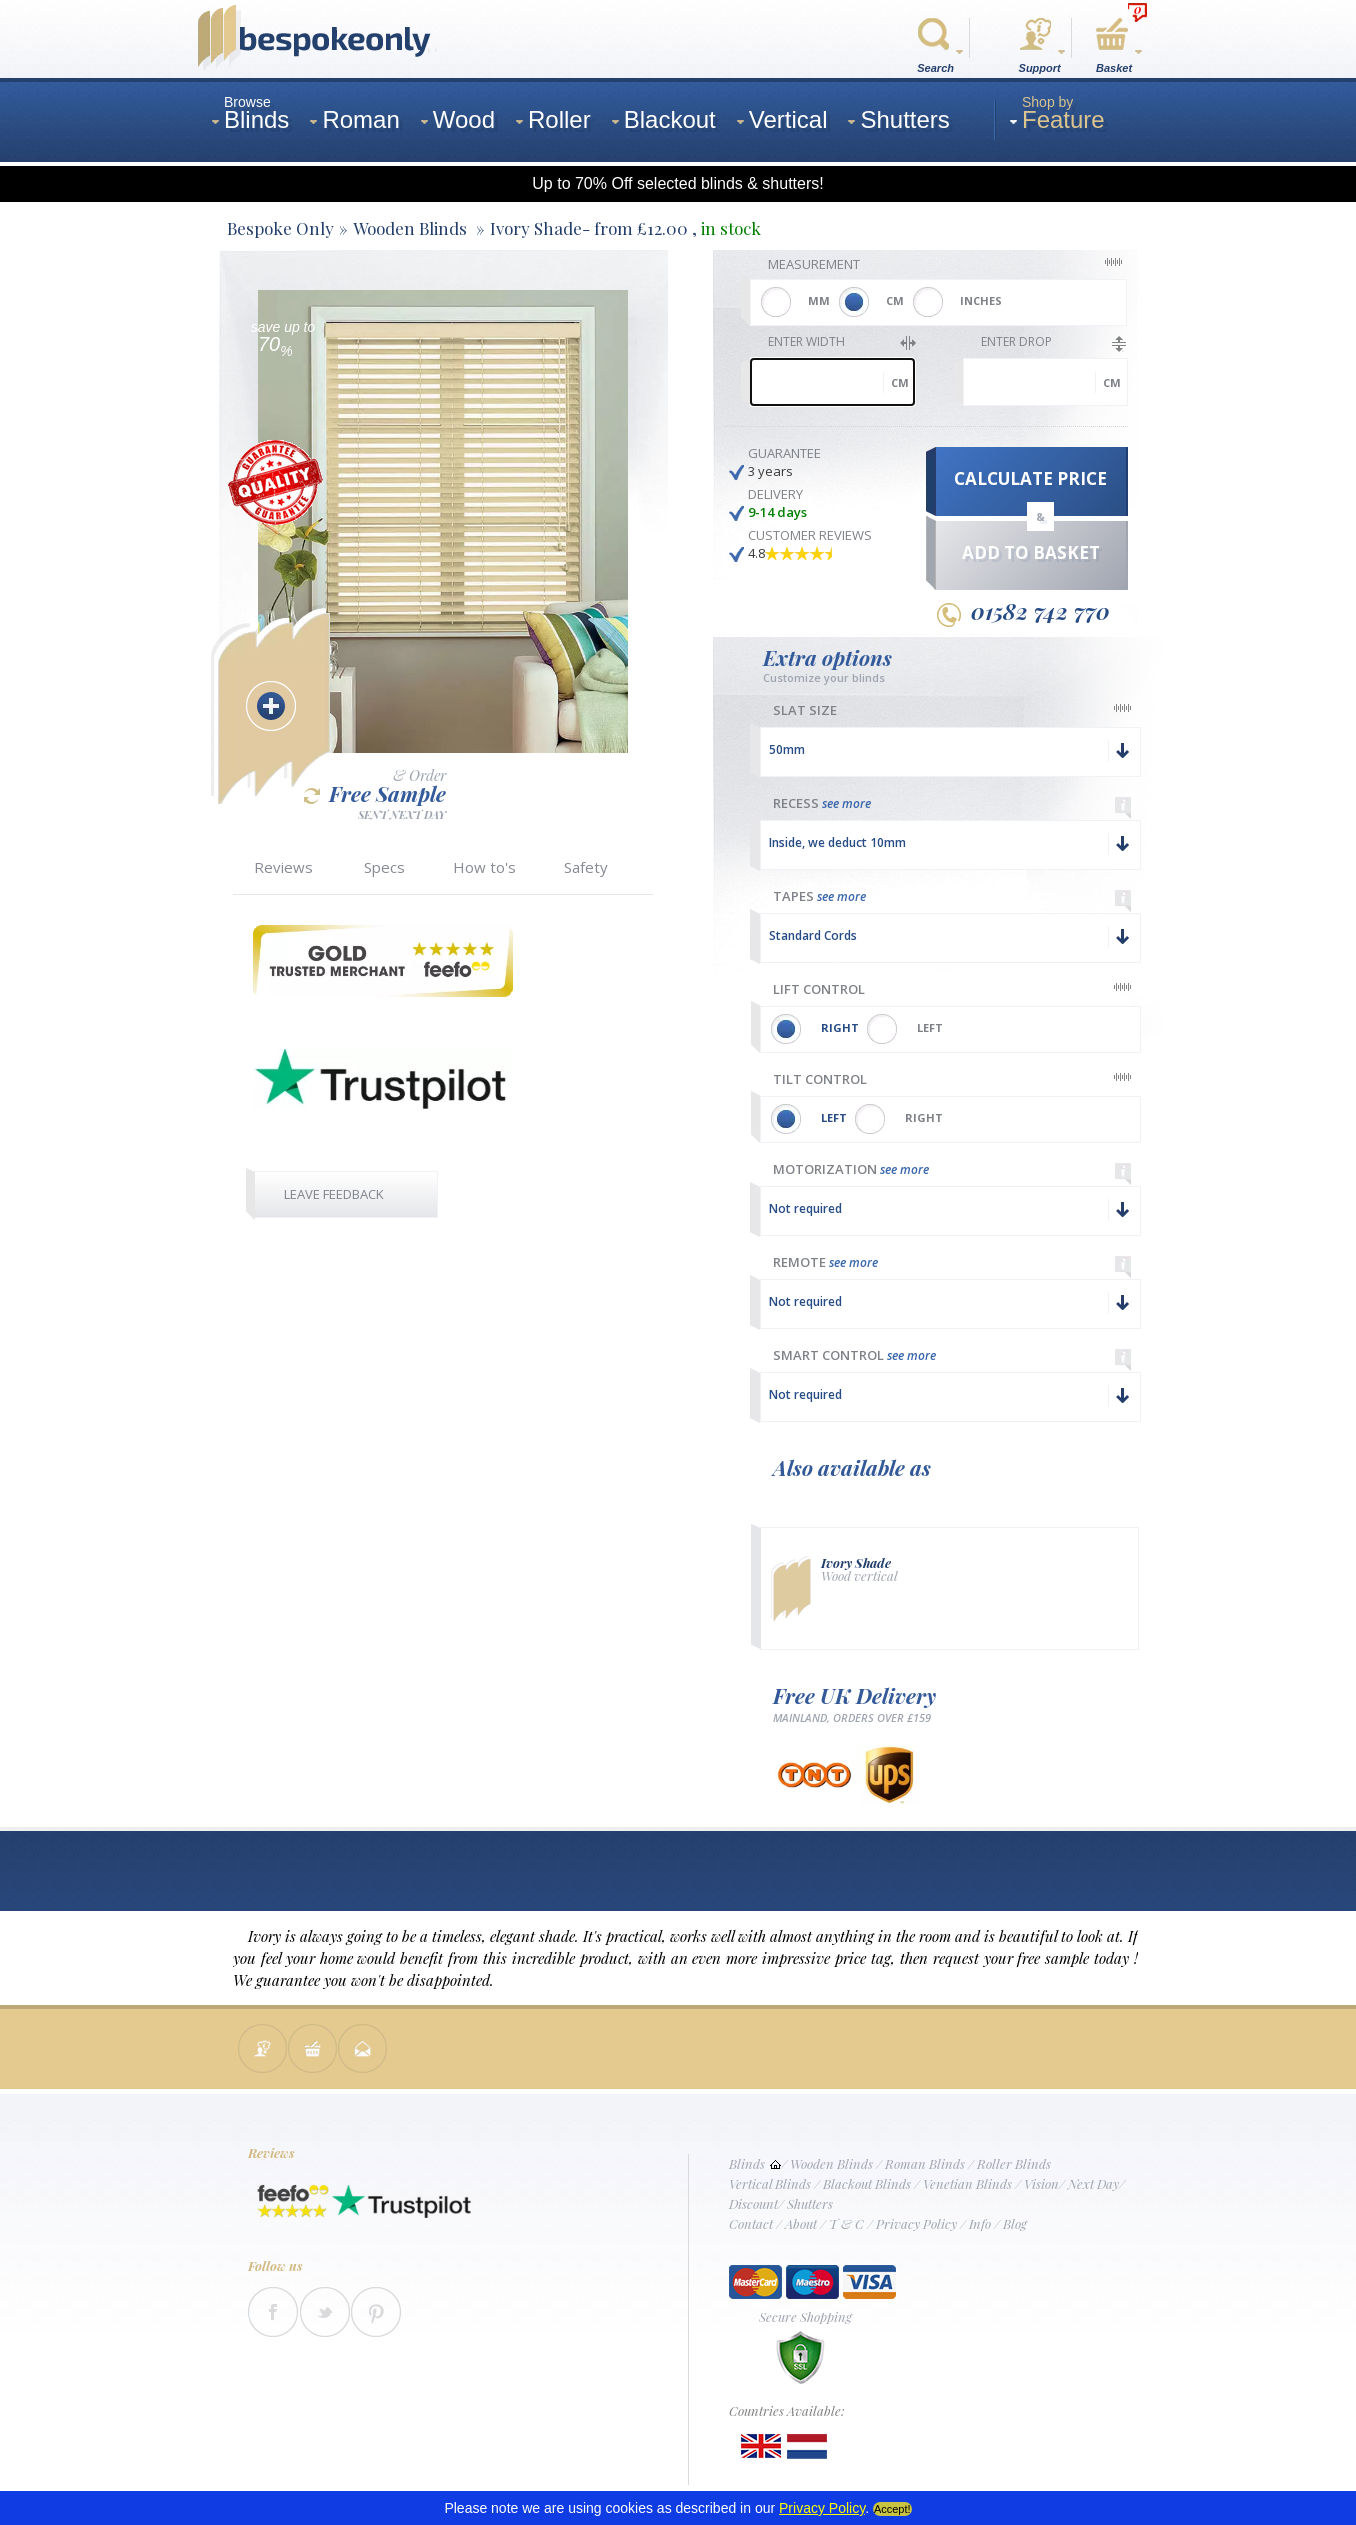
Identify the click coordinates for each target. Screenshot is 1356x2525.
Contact (751, 2223)
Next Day (1093, 2183)
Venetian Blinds (967, 2183)
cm (900, 382)
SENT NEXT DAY (402, 813)
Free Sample (375, 793)
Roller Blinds (1014, 2163)
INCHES (981, 300)
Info (980, 2223)
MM (819, 300)
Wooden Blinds (831, 2163)
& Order (419, 775)
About (801, 2223)
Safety (586, 867)
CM (895, 300)
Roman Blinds (925, 2163)
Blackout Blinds (867, 2183)
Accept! (892, 2509)
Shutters (810, 2203)
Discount (753, 2203)
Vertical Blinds (770, 2183)
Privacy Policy (916, 2223)
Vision (1041, 2183)
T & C (846, 2223)
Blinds (747, 2163)
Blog (1015, 2223)
